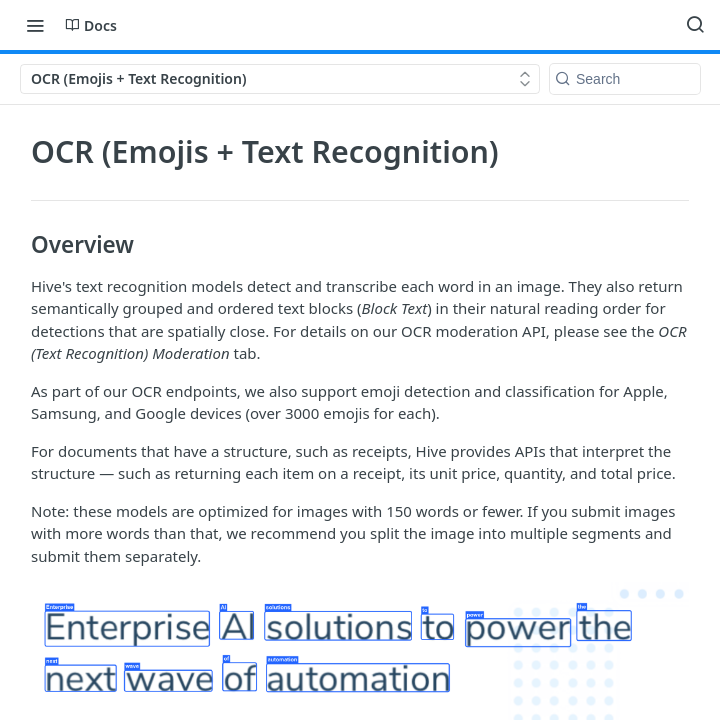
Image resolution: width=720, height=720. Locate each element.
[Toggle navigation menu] (35, 25)
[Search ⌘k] (695, 25)
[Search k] (625, 79)
